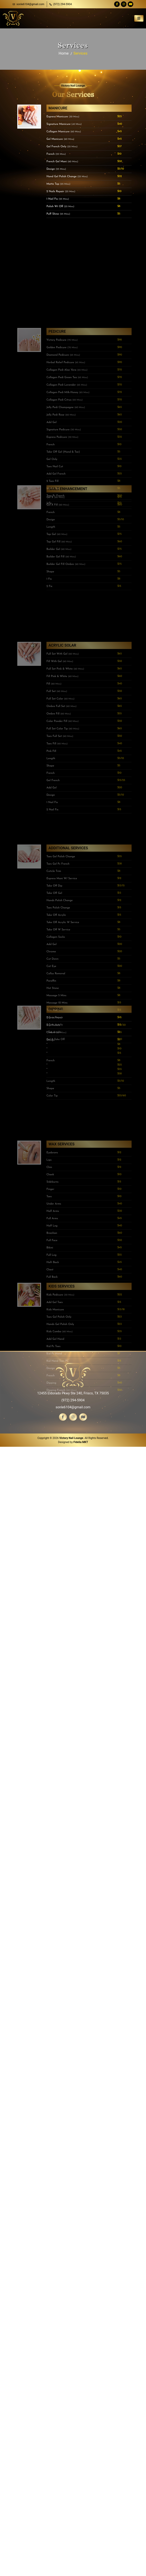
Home (64, 53)
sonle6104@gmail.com (28, 4)
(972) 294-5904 (61, 4)
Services (80, 53)
